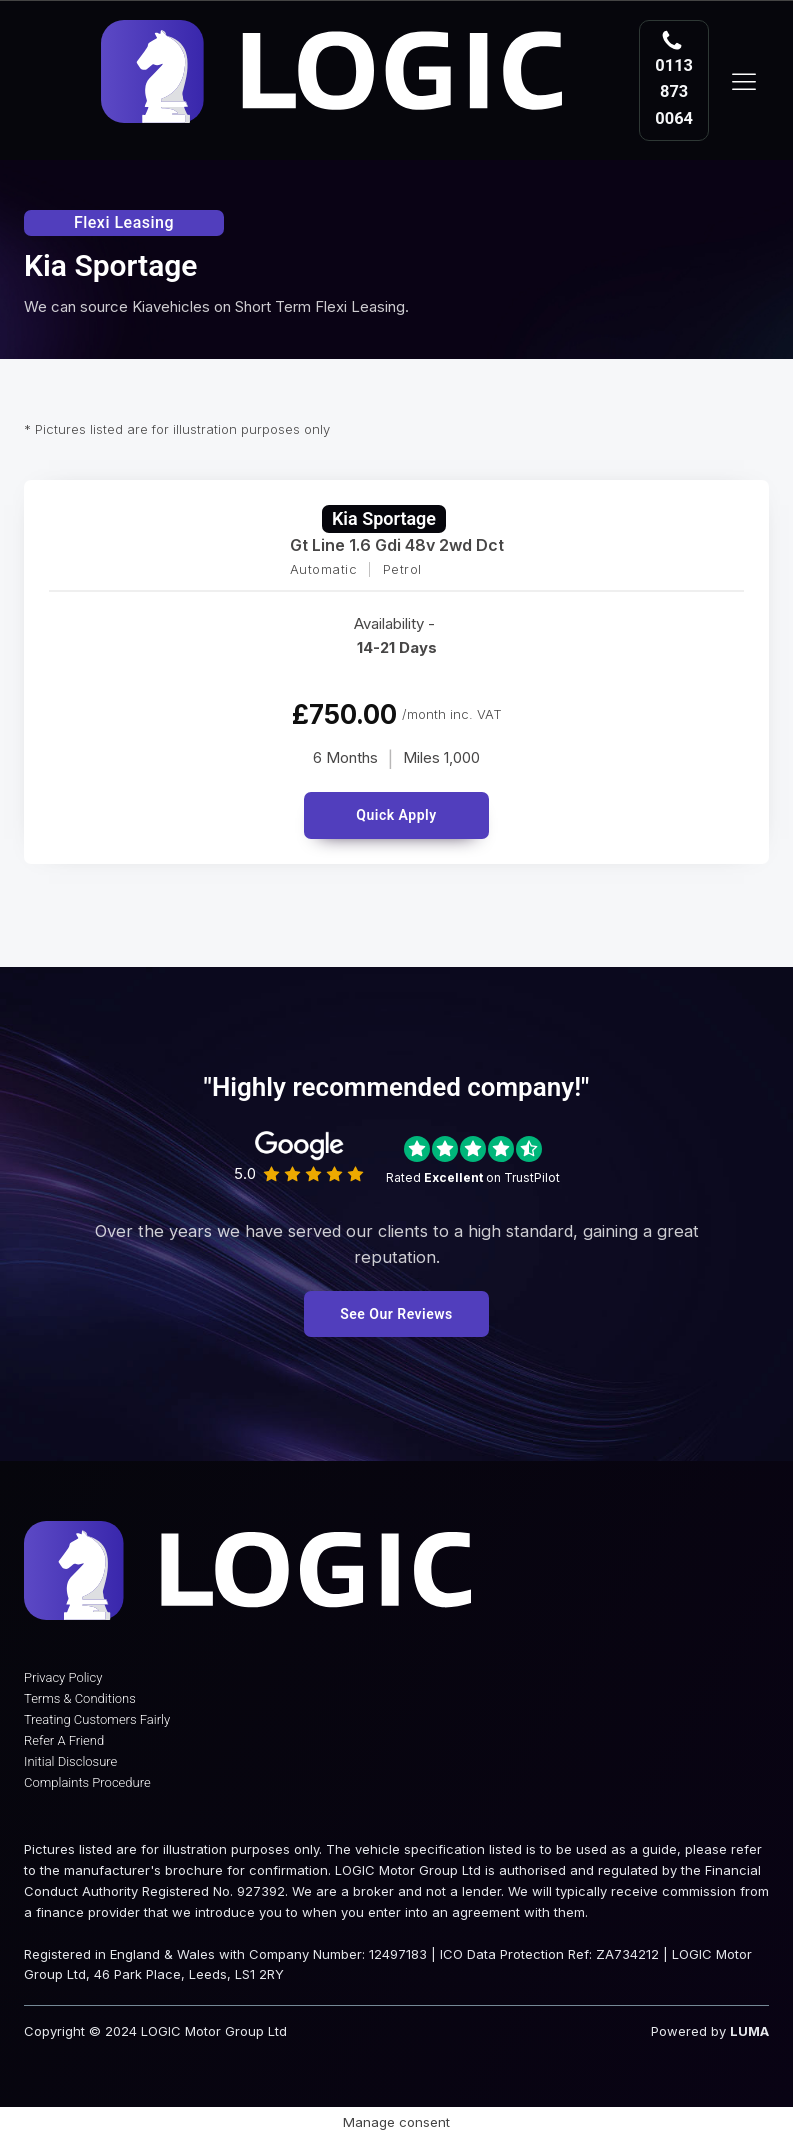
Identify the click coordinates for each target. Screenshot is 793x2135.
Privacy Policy (63, 1677)
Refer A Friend (64, 1740)
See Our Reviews (396, 1314)
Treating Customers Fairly (97, 1719)
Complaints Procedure (87, 1782)
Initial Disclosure (70, 1761)
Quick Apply (396, 815)
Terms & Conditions (80, 1698)
